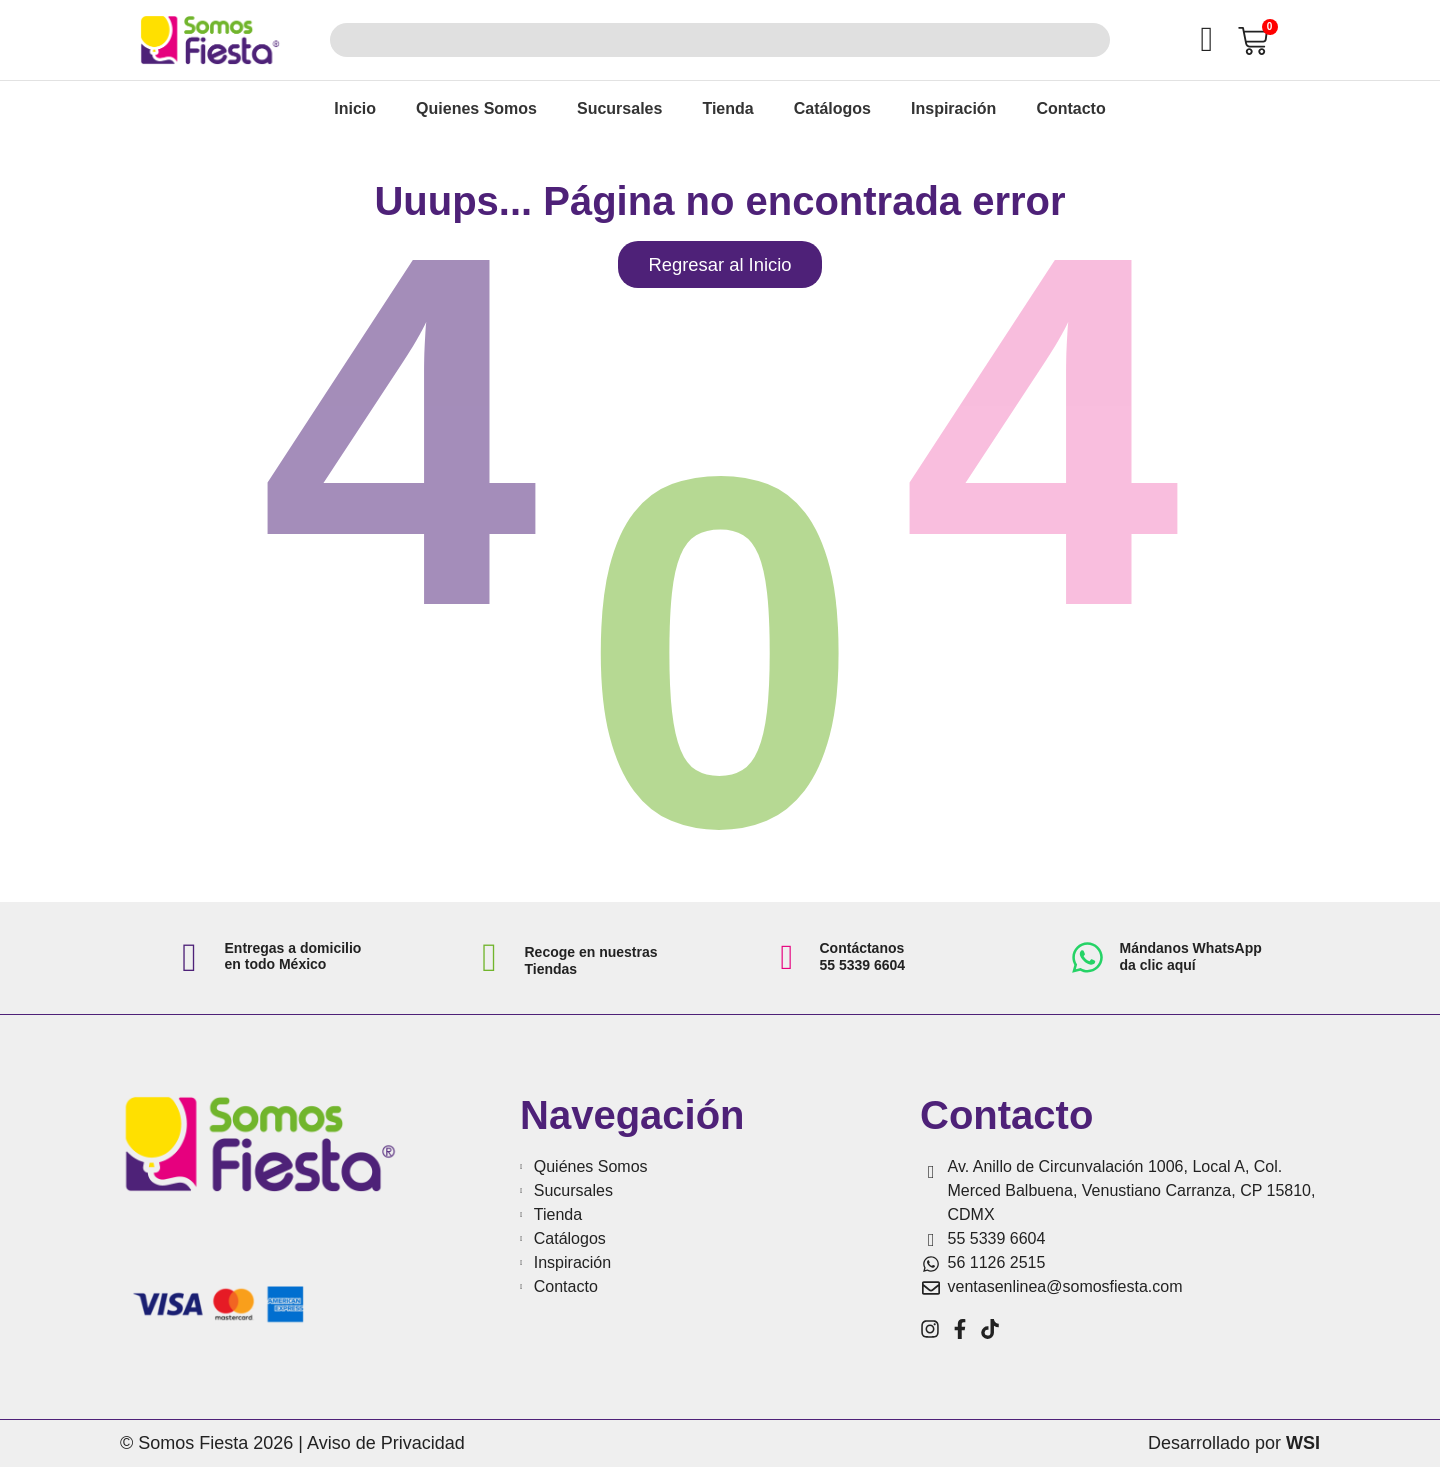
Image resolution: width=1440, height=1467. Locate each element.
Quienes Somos (476, 108)
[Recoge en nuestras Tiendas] (490, 958)
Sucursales (619, 108)
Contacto (1070, 108)
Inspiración (953, 108)
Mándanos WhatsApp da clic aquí (1191, 956)
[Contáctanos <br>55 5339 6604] (787, 957)
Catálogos (832, 108)
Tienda (727, 108)
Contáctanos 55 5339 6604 (863, 956)
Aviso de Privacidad (386, 1443)
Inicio (355, 108)
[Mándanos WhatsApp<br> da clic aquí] (1087, 957)
